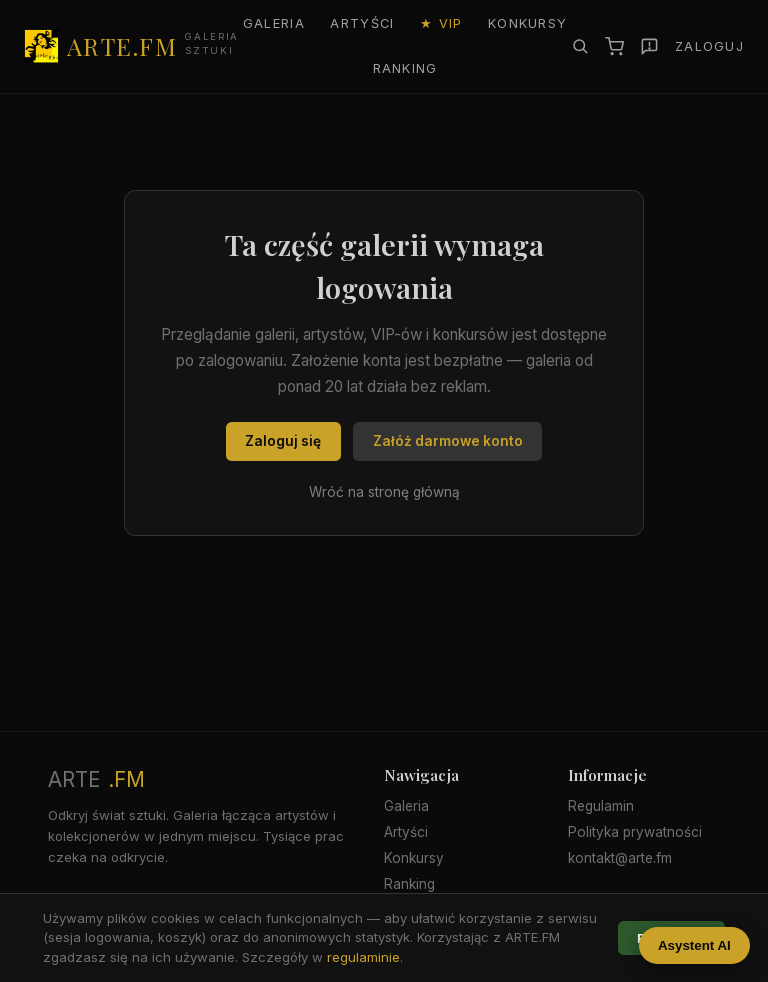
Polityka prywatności (635, 832)
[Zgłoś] (649, 46)
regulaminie (363, 957)
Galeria (274, 23)
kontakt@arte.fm (620, 858)
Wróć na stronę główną (384, 492)
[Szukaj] (580, 46)
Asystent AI (694, 945)
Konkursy (527, 23)
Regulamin (601, 806)
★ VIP (441, 23)
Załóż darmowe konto (448, 441)
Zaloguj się (283, 441)
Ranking (405, 68)
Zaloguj (709, 46)
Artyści (362, 23)
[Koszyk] (614, 46)
